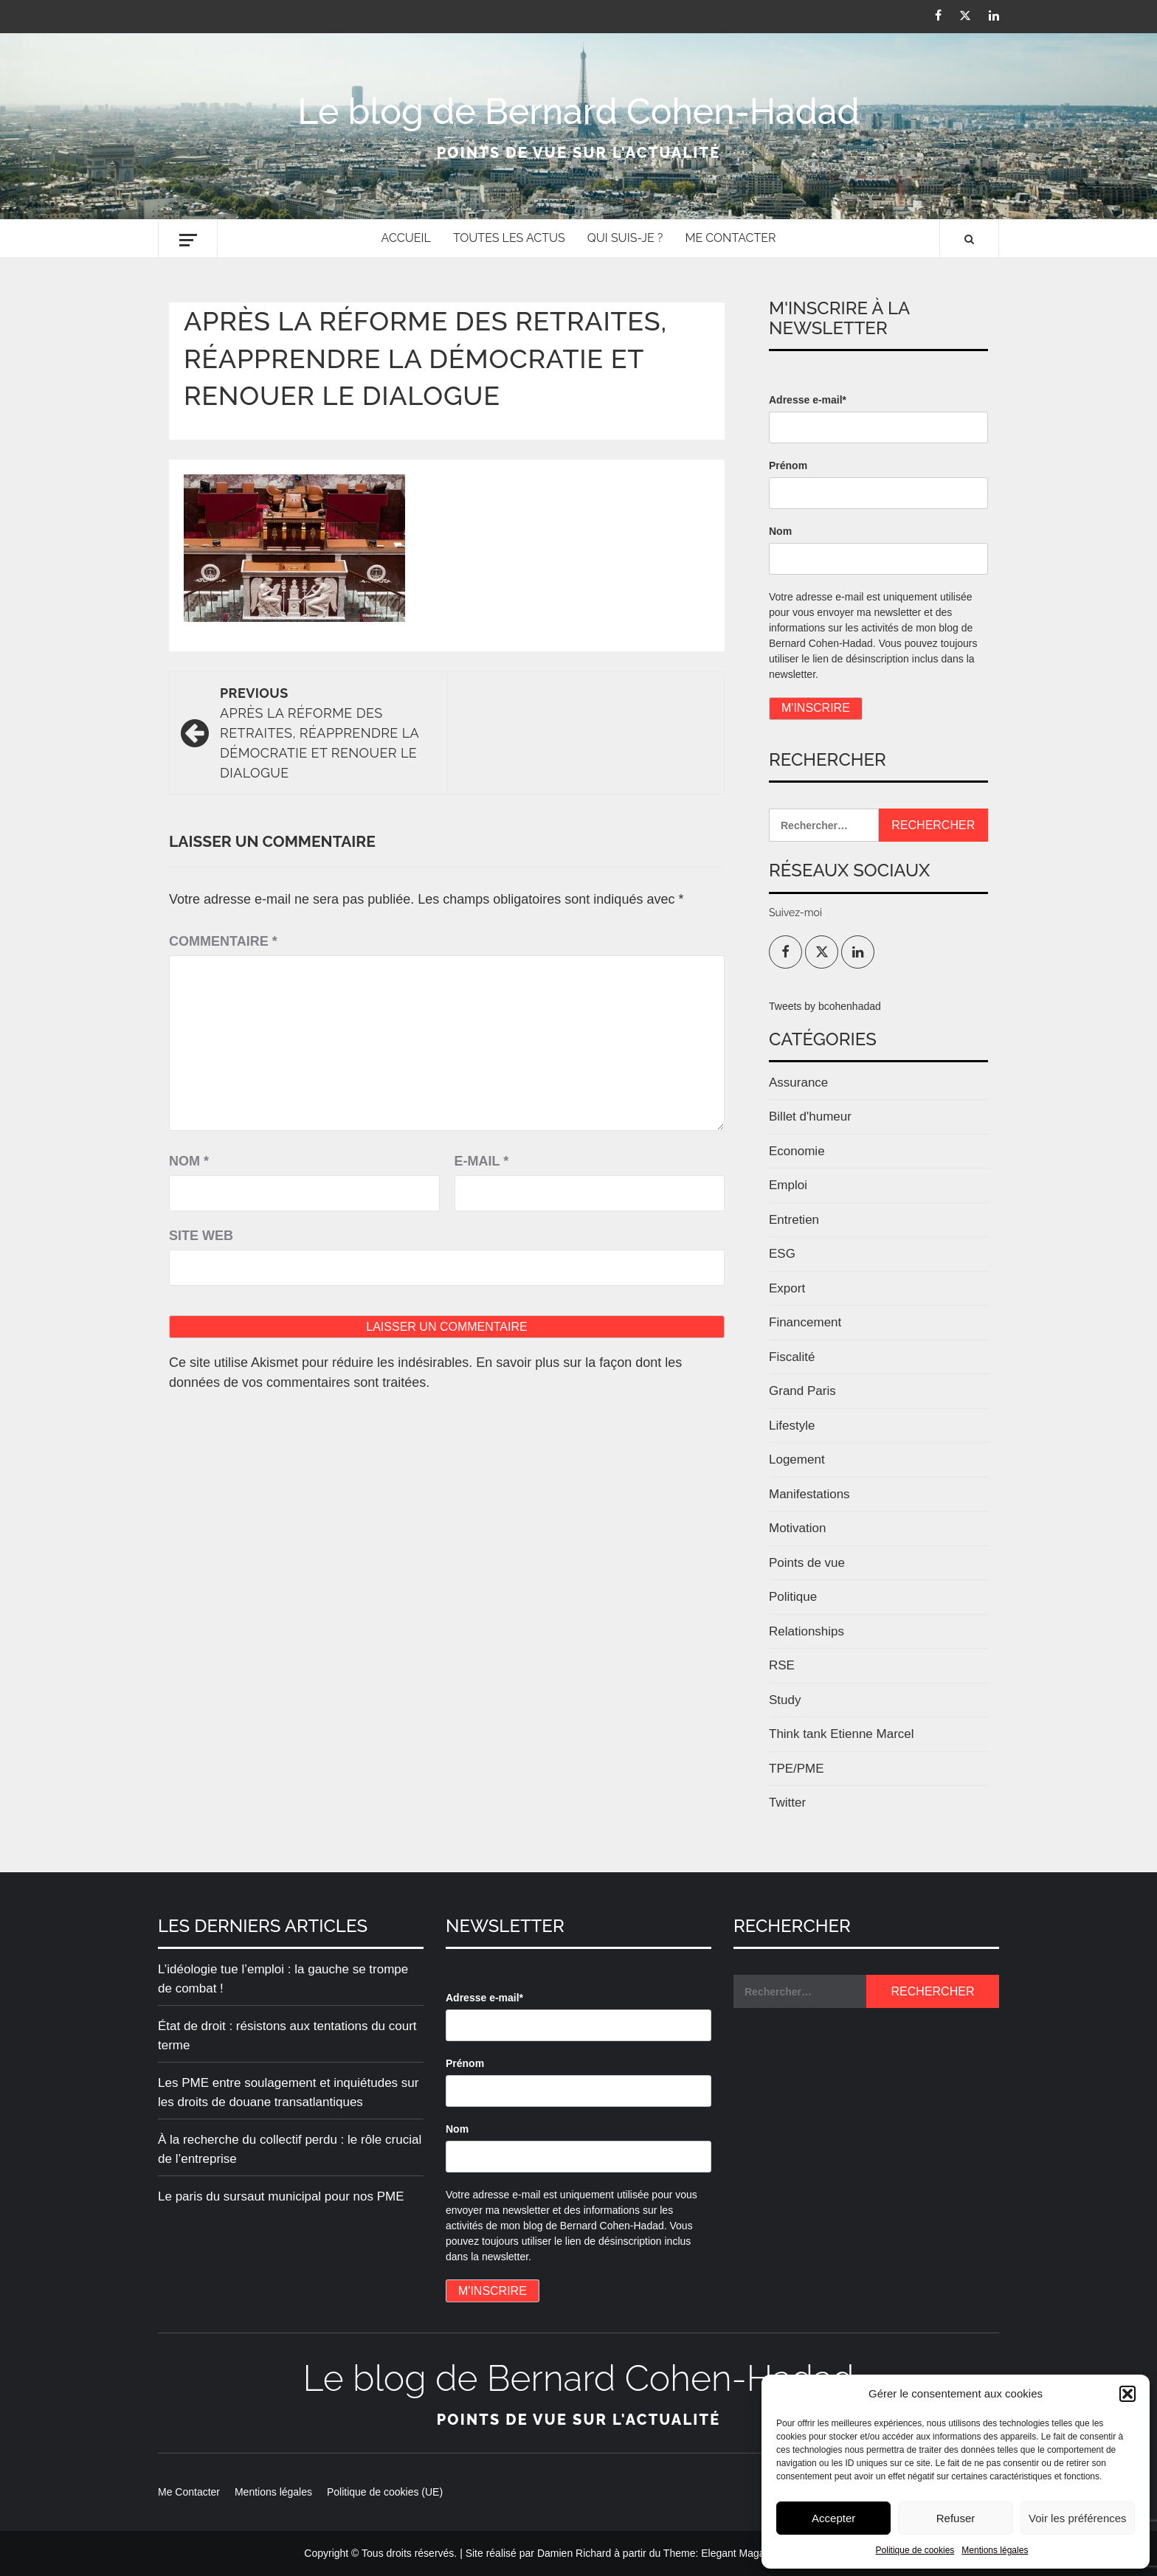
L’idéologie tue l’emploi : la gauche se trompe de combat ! (283, 1978)
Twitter (787, 1803)
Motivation (797, 1528)
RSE (782, 1665)
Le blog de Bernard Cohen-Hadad (578, 111)
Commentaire (223, 941)
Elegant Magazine (742, 2553)
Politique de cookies (915, 2550)
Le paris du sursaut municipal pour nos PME (281, 2196)
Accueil (406, 238)
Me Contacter (730, 238)
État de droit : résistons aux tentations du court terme (287, 2035)
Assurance (798, 1083)
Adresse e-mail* (807, 400)
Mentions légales (994, 2550)
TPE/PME (796, 1769)
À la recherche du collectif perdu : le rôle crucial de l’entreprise (289, 2149)
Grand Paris (802, 1391)
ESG (782, 1254)
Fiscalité (792, 1357)
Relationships (806, 1631)
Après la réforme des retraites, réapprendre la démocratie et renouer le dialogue (326, 731)
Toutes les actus (509, 238)
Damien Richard (574, 2553)
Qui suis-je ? (625, 238)
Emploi (788, 1185)
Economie (797, 1151)
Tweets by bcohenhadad (825, 1006)
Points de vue (807, 1563)
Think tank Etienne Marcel (841, 1734)
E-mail (482, 1161)
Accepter (833, 2518)
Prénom (788, 465)
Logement (797, 1460)
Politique (793, 1597)
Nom (189, 1161)
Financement (805, 1322)
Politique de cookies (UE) (385, 2492)
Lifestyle (792, 1426)
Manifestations (809, 1494)
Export (787, 1288)
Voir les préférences (1078, 2518)
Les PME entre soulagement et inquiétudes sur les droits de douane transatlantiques (288, 2092)
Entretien (794, 1220)
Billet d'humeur (810, 1116)
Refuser (955, 2518)
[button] (1127, 2393)
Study (785, 1700)
